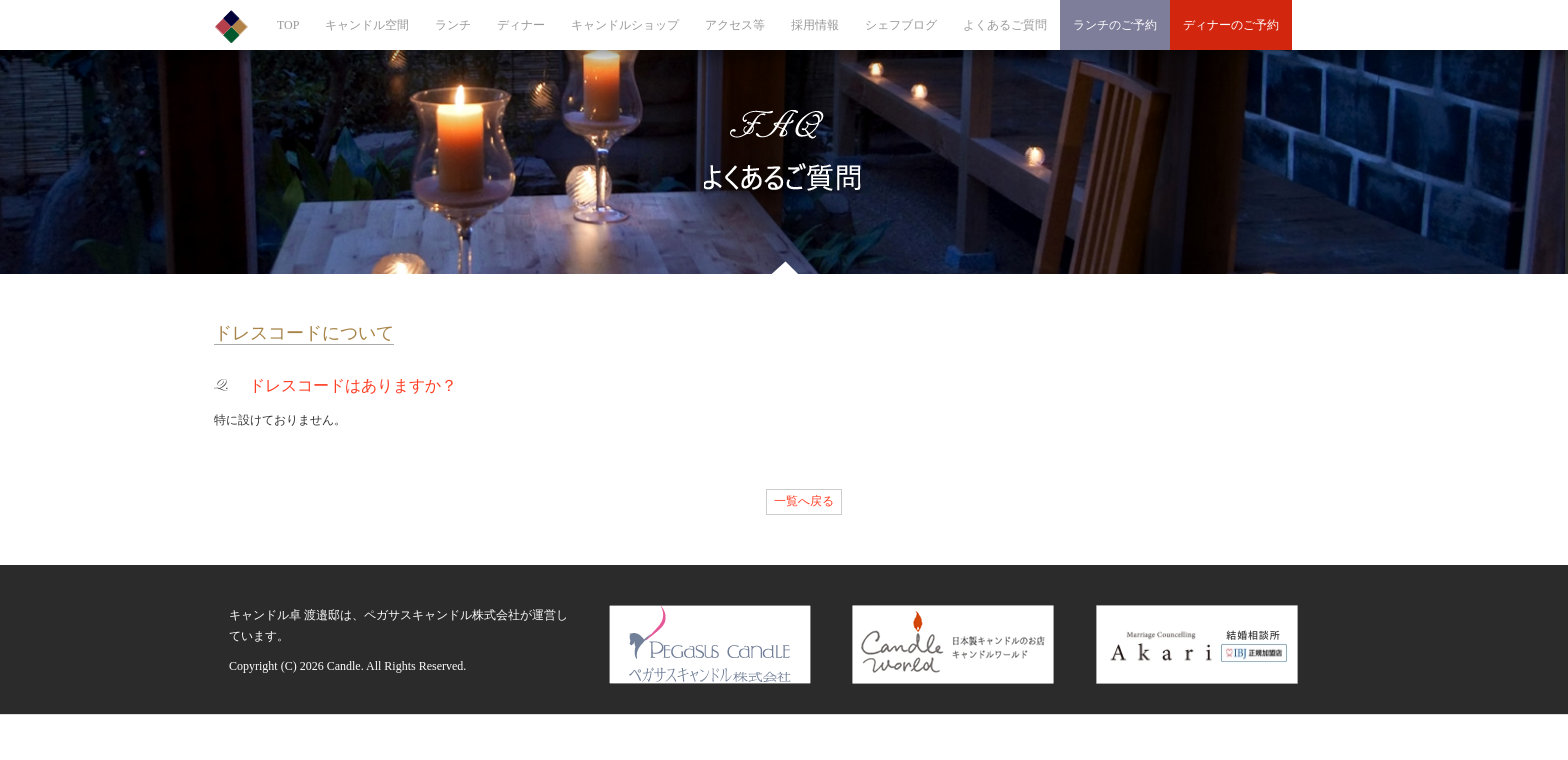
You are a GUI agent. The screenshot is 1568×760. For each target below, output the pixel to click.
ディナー (521, 25)
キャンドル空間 (367, 25)
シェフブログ (901, 25)
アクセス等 (735, 25)
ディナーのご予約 (1231, 25)
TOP (288, 25)
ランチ (453, 25)
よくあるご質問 (1005, 25)
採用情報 (815, 25)
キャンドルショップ (625, 25)
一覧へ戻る (804, 501)
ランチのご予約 (1115, 25)
